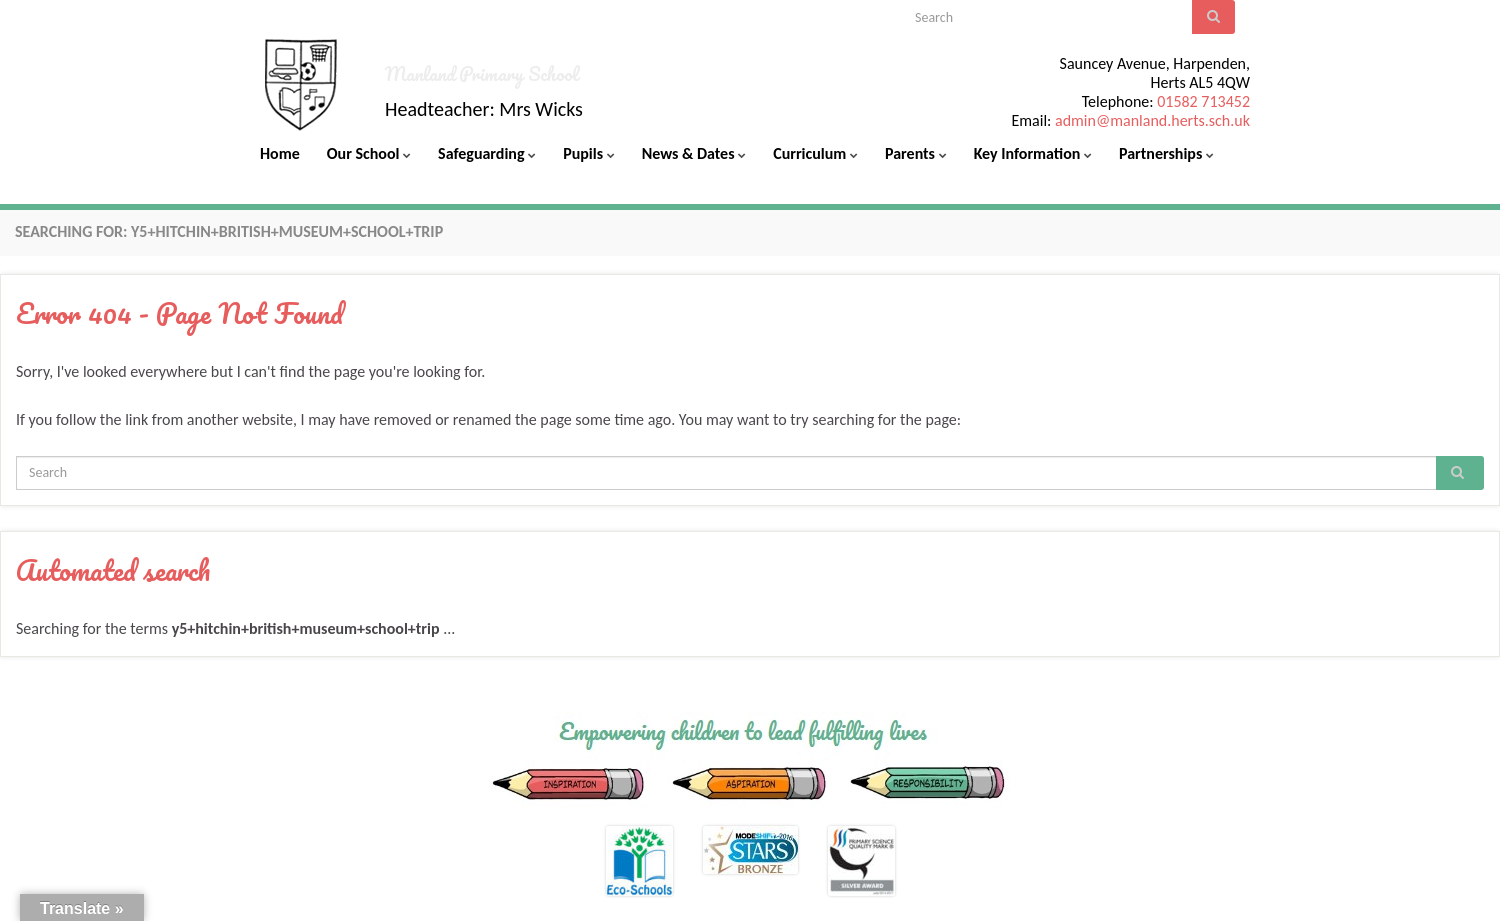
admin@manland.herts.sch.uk (1152, 120)
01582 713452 (1203, 101)
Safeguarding (487, 153)
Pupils (589, 153)
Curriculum (815, 153)
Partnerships (1166, 153)
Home (280, 153)
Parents (916, 153)
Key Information (1033, 153)
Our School (369, 153)
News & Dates (694, 153)
